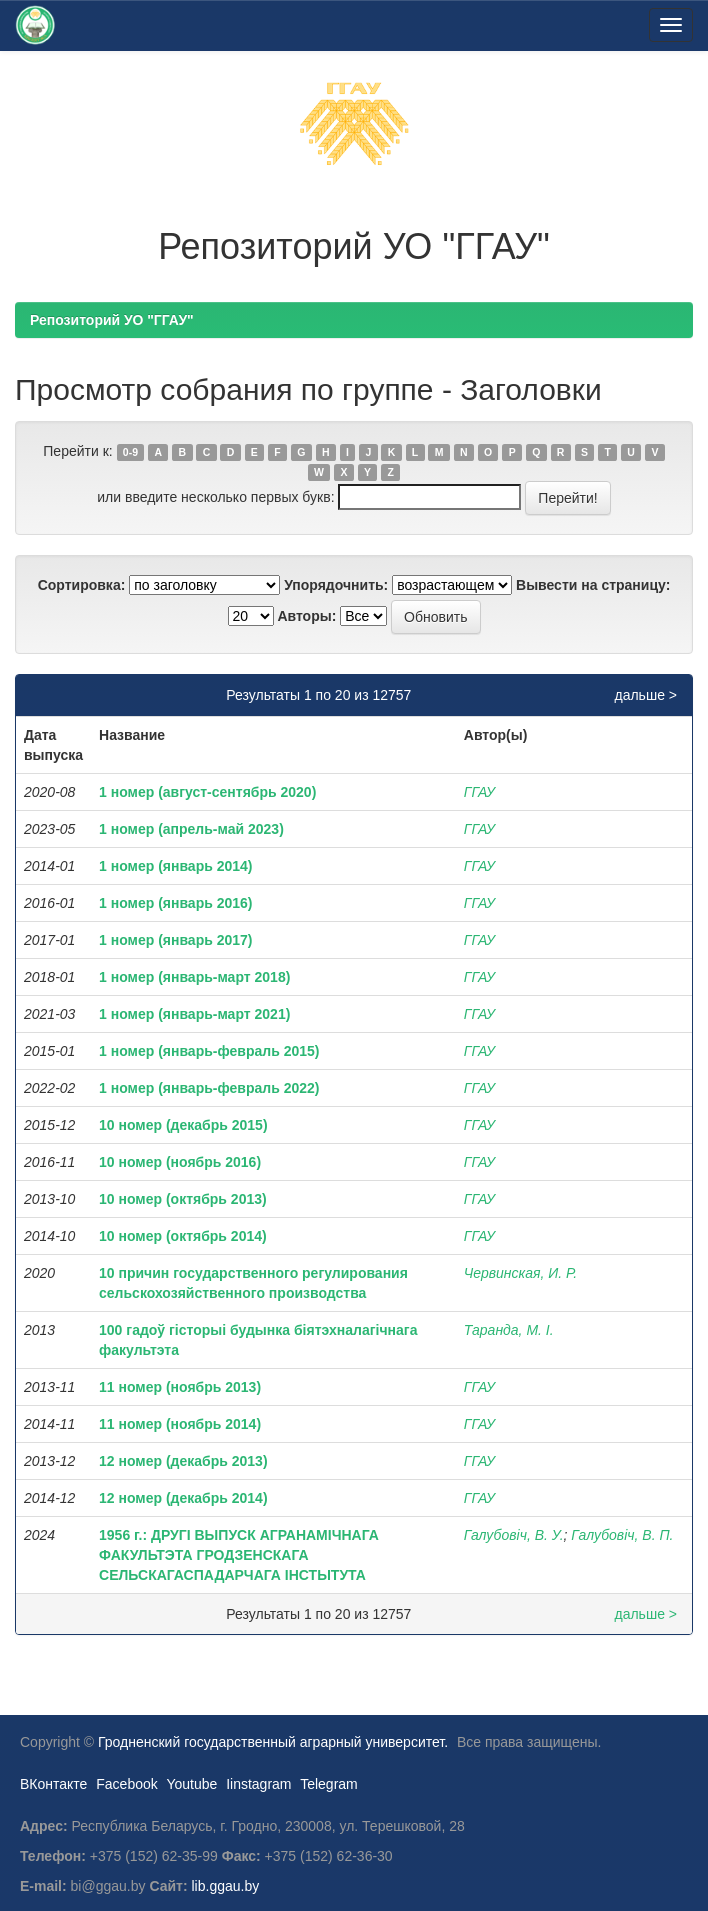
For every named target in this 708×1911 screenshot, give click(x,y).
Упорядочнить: (336, 585)
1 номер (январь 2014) (175, 866)
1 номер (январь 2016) (175, 903)
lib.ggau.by (226, 1886)
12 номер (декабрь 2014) (183, 1498)
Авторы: (306, 616)
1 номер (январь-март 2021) (194, 1014)
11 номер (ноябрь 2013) (180, 1387)
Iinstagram (258, 1784)
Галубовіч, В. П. (622, 1535)
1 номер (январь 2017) (175, 940)
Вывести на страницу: (593, 585)
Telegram (329, 1784)
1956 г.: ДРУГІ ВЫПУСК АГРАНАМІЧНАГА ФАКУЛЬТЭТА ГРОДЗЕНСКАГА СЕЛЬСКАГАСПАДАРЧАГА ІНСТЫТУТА (239, 1555)
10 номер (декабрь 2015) (183, 1125)
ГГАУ (479, 792)
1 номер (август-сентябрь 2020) (207, 792)
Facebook (126, 1784)
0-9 (130, 452)
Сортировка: (82, 585)
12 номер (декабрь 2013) (183, 1461)
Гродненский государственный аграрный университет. (273, 1742)
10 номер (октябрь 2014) (183, 1236)
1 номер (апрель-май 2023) (191, 829)
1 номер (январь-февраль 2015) (209, 1051)
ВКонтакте (53, 1784)
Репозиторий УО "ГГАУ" (112, 320)
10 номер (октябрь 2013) (183, 1199)
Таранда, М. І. (509, 1330)
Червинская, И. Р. (520, 1273)
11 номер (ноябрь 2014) (180, 1424)
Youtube (191, 1784)
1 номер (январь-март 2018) (194, 977)
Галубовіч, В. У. (514, 1535)
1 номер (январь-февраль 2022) (209, 1088)
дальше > (645, 695)
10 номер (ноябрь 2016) (180, 1162)
